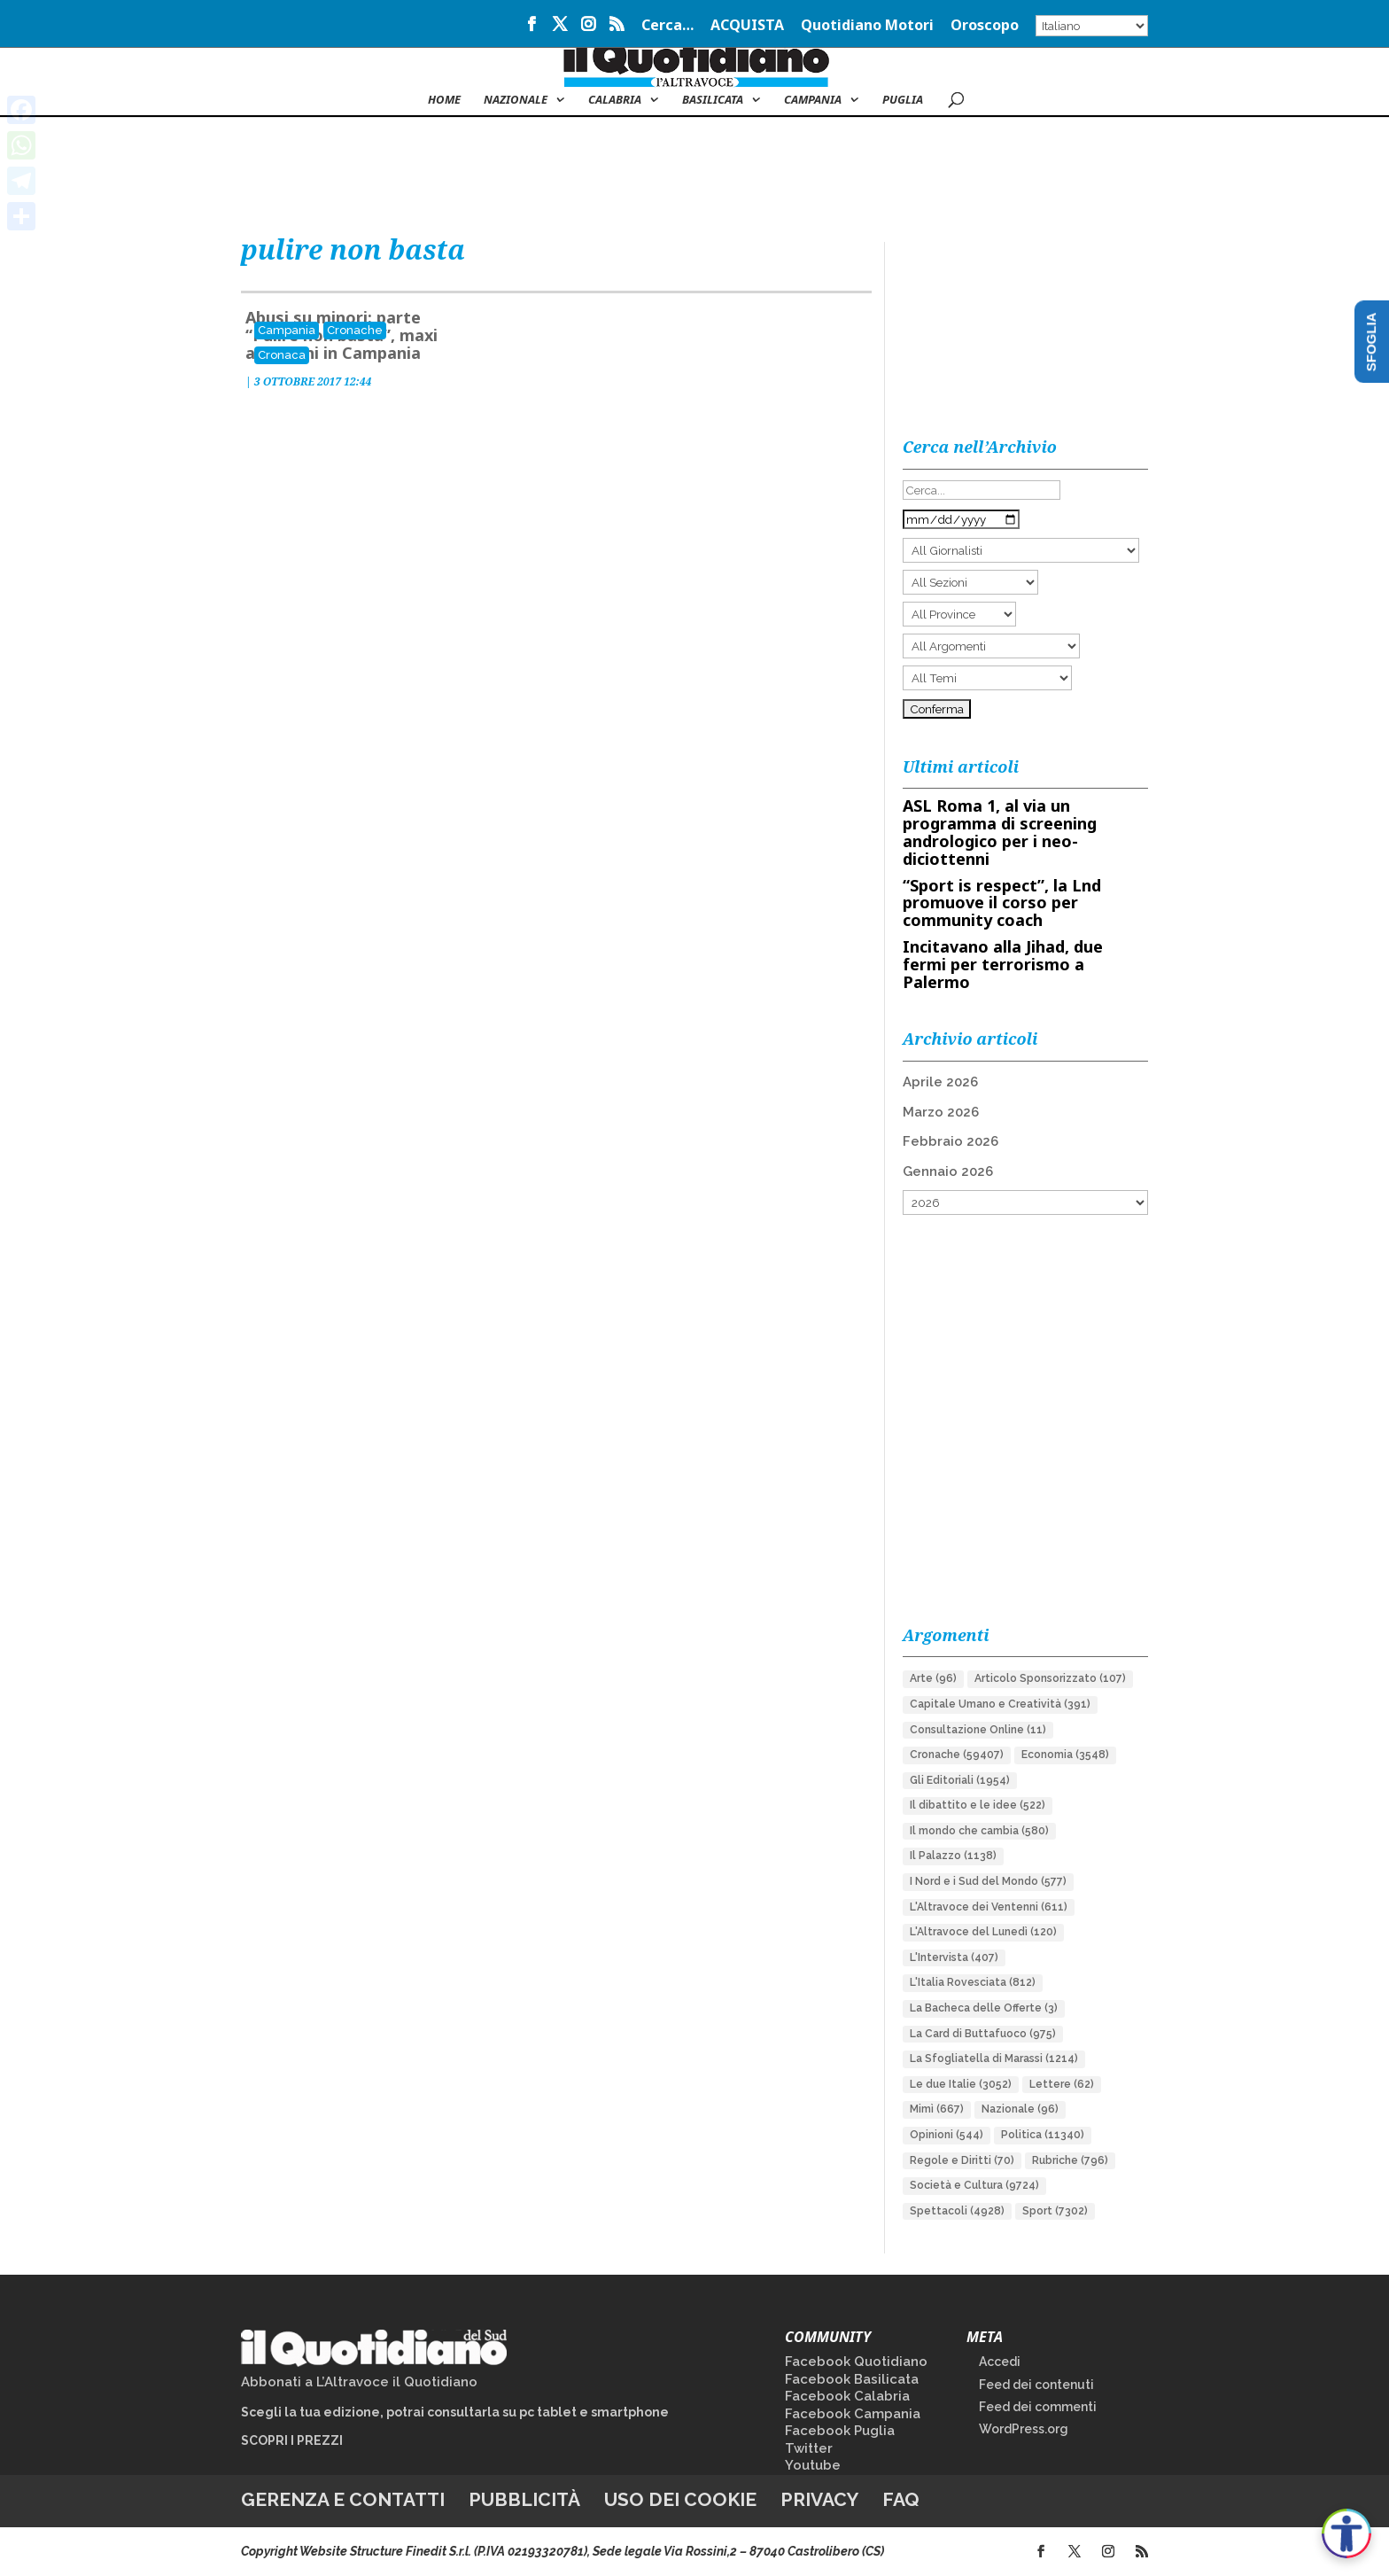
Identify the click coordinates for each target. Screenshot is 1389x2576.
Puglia (902, 100)
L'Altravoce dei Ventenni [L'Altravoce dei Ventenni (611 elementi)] (988, 1907)
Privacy (819, 2499)
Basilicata (712, 100)
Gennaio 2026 (948, 1171)
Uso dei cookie (680, 2499)
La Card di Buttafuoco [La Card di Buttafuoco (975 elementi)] (983, 2033)
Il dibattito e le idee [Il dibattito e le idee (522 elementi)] (977, 1805)
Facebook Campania (852, 2414)
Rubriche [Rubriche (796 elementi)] (1070, 2160)
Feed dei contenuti (1036, 2385)
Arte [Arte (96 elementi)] (933, 1678)
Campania (813, 100)
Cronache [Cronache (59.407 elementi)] (957, 1754)
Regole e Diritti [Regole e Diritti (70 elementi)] (962, 2160)
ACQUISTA (747, 26)
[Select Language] (1092, 25)
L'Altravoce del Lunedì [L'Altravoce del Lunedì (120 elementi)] (983, 1932)
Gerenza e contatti (343, 2499)
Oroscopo (985, 26)
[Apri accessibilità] (1346, 2533)
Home (444, 100)
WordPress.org (1023, 2429)
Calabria (614, 100)
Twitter (809, 2448)
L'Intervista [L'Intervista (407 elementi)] (954, 1957)
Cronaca (282, 355)
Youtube (813, 2465)
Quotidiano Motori (867, 26)
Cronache (355, 330)
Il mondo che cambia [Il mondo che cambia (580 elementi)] (979, 1831)
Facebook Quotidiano (856, 2362)
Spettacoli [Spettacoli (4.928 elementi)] (957, 2211)
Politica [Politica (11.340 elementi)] (1042, 2135)
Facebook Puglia (840, 2431)
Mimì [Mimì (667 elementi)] (937, 2109)
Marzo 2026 (941, 1112)
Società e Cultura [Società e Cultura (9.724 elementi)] (974, 2185)
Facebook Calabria (847, 2396)
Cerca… (667, 26)
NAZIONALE (515, 100)
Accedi (999, 2361)
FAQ (901, 2499)
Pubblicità (524, 2499)
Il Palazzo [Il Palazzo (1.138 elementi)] (953, 1855)
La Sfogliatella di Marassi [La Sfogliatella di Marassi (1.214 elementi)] (994, 2058)
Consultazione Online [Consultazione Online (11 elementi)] (978, 1730)
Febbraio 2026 (950, 1141)
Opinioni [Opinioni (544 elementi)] (946, 2135)
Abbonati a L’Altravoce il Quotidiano (359, 2382)
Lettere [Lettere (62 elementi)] (1061, 2084)
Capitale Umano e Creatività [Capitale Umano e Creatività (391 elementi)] (1000, 1704)
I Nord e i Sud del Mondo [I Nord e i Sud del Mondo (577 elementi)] (988, 1881)
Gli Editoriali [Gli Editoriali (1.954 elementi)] (960, 1780)
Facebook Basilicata (852, 2379)
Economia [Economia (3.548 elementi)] (1065, 1754)
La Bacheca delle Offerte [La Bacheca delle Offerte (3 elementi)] (984, 2008)
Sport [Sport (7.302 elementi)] (1055, 2211)
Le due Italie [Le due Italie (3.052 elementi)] (961, 2084)
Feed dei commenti (1038, 2407)
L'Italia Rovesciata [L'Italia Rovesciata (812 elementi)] (973, 1982)
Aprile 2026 (940, 1082)
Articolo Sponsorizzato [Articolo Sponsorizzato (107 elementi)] (1050, 1678)
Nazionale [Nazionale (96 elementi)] (1020, 2109)
